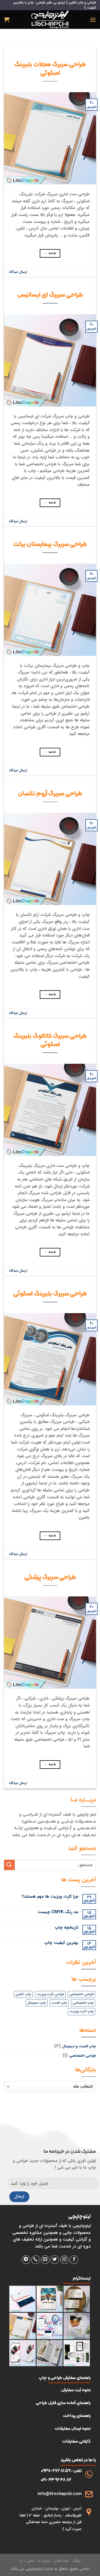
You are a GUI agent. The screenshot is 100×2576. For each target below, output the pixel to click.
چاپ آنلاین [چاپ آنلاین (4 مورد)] (23, 1994)
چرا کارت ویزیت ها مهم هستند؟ (50, 1896)
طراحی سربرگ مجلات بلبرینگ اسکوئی (50, 68)
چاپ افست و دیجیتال (79, 2046)
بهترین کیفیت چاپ (61, 1942)
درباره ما (44, 2560)
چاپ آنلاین (61, 2560)
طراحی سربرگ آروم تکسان (50, 793)
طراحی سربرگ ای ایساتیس (50, 294)
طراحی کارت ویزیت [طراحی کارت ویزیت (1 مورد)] (50, 1994)
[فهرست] (93, 19)
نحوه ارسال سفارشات (73, 2428)
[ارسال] (9, 1865)
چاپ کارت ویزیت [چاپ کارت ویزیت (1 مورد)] (81, 2011)
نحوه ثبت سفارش (76, 2389)
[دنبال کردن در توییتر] (54, 2259)
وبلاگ (76, 2560)
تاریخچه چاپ (66, 1927)
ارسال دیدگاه (18, 272)
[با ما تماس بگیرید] (35, 2259)
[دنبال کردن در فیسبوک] (74, 2259)
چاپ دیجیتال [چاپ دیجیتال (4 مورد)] (36, 2003)
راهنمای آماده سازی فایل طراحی (63, 2402)
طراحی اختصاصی (82, 2056)
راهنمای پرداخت (77, 2415)
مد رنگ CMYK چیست (58, 1911)
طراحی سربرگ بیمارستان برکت (50, 543)
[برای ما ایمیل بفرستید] (45, 2259)
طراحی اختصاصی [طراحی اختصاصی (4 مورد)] (81, 1994)
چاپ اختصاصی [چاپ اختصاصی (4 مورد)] (83, 2003)
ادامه (50, 253)
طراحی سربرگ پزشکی (50, 1576)
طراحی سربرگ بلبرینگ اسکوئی (50, 1293)
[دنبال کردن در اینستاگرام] (64, 2259)
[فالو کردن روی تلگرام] (26, 2259)
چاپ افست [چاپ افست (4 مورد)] (59, 2003)
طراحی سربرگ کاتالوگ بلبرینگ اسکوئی (50, 1039)
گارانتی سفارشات (76, 2441)
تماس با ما (27, 2560)
